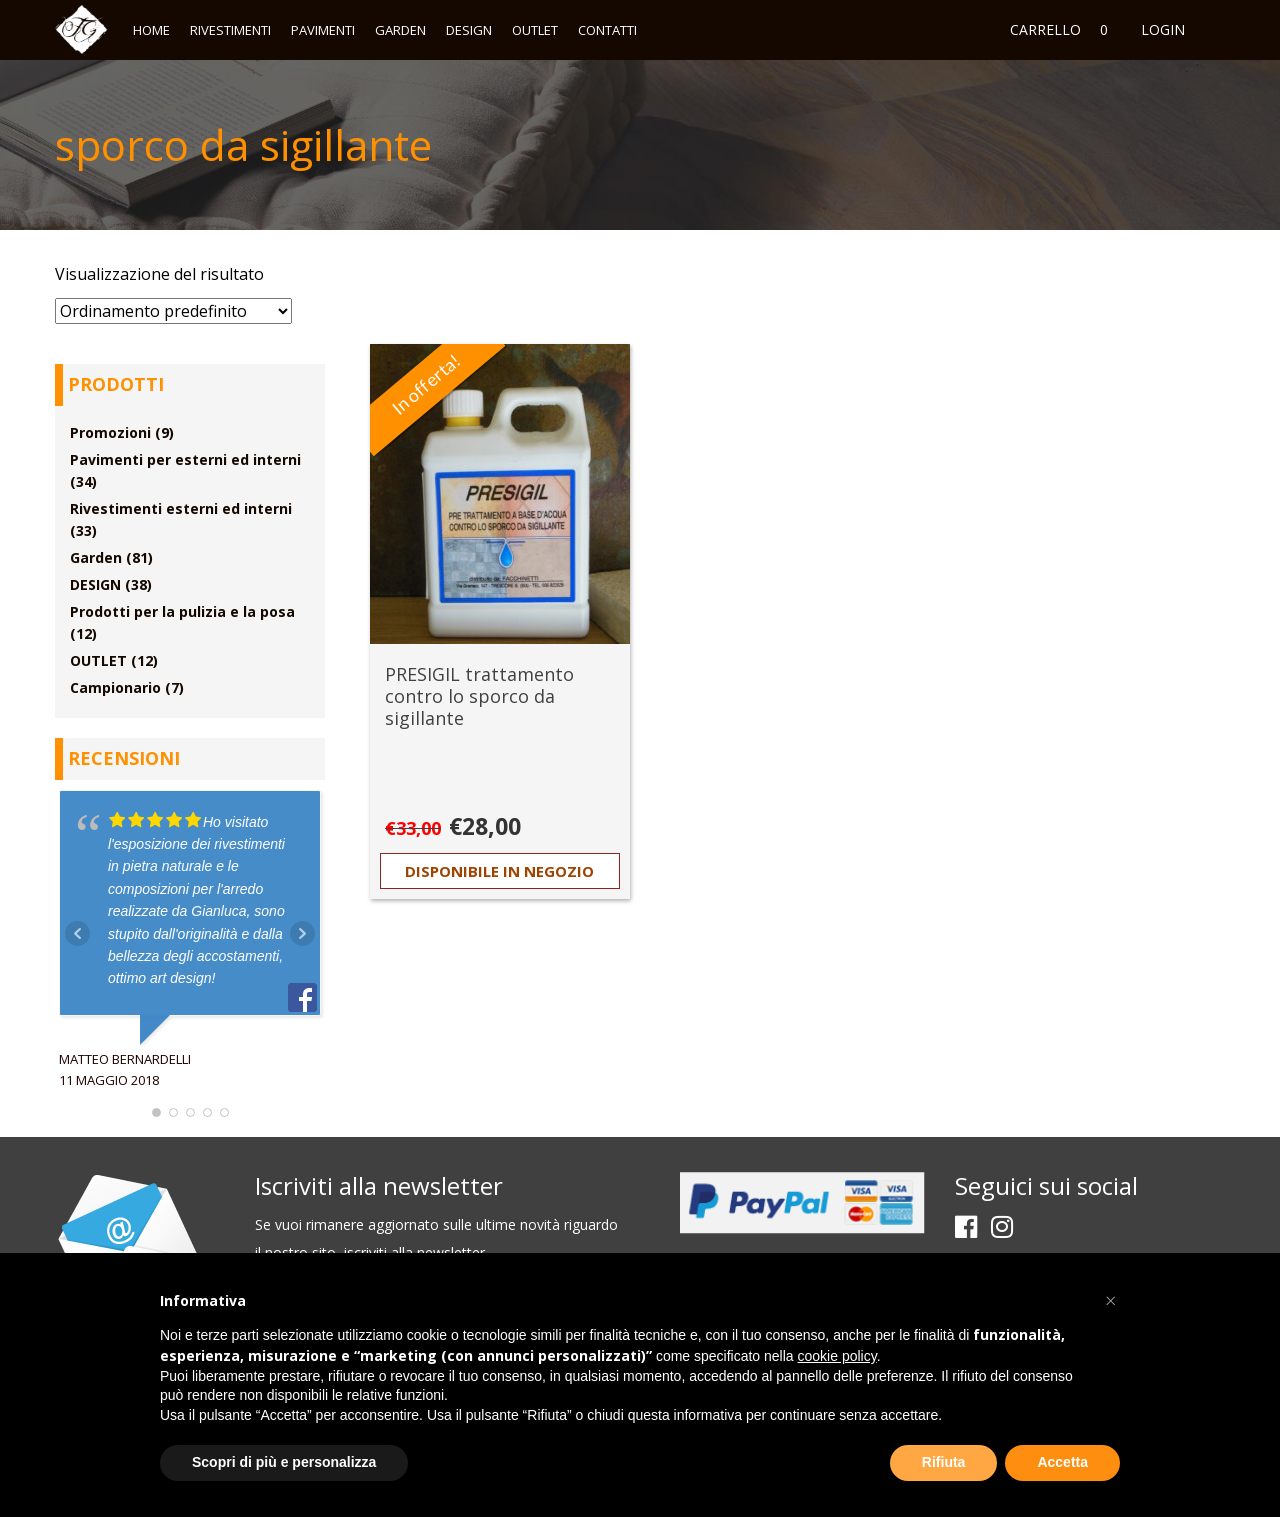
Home (151, 30)
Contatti (607, 30)
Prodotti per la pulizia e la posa (182, 611)
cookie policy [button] (837, 1356)
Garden (400, 30)
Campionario (115, 687)
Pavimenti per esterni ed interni (185, 459)
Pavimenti (323, 30)
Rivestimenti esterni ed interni (181, 508)
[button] (1110, 1301)
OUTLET (535, 30)
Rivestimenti (230, 30)
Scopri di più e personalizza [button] (284, 1462)
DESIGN (469, 30)
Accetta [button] (1062, 1462)
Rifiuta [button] (944, 1462)
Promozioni (110, 432)
